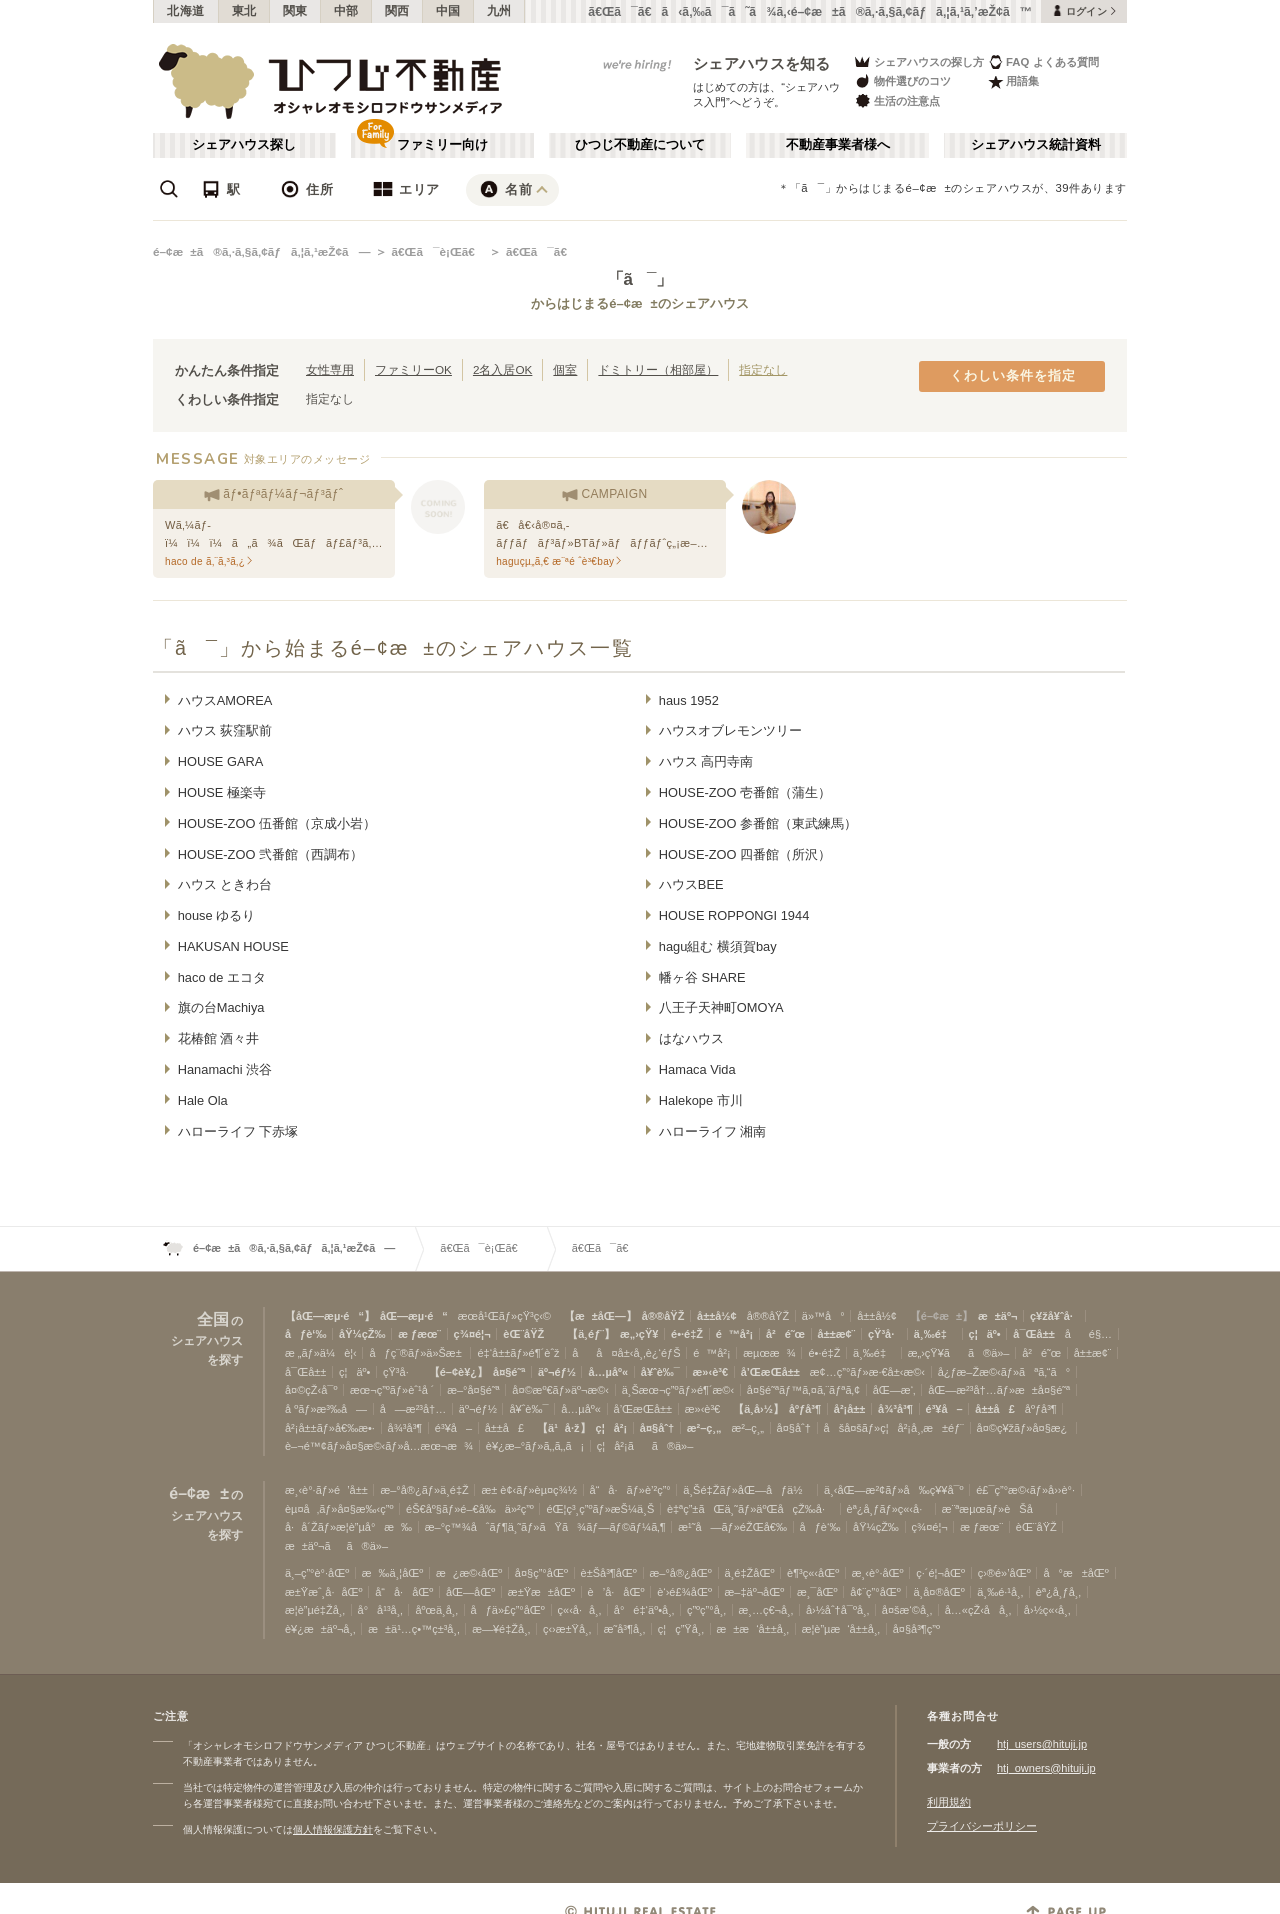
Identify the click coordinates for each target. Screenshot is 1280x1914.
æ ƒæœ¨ (419, 1334)
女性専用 (330, 369)
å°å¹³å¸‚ (380, 1610)
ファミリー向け (442, 145)
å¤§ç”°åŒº (541, 1573)
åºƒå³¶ (805, 1409)
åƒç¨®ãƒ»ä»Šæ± (416, 1353)
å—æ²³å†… (413, 1409)
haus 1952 (689, 700)
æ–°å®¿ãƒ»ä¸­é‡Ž (424, 1490)
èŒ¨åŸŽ (523, 1334)
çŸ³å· (884, 1334)
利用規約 (949, 1802)
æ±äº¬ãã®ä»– (336, 1546)
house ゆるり (217, 915)
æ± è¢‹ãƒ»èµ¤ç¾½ (529, 1490)
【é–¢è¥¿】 (458, 1372)
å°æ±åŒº (1075, 1573)
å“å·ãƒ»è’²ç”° (630, 1490)
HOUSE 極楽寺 (222, 792)
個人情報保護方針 (333, 1829)
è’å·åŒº (616, 1592)
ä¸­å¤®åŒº (938, 1592)
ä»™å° (823, 1316)
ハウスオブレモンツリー (730, 730)
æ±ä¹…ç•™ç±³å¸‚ (413, 1629)
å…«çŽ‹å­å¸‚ (978, 1610)
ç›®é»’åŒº (1004, 1573)
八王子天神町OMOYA (721, 1007)
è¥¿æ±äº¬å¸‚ (320, 1629)
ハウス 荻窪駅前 (225, 730)
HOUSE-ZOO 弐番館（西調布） (270, 854)
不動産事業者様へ (838, 145)
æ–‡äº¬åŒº (755, 1592)
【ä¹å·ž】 (563, 1428)
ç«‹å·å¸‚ (580, 1610)
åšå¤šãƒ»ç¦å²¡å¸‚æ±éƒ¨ (894, 1428)
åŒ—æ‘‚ (894, 1390)
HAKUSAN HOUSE (233, 946)
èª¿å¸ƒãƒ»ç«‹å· (888, 1509)
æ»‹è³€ (710, 1372)
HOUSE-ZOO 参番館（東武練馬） (758, 823)
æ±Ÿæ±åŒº (541, 1592)
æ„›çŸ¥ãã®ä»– (959, 1353)
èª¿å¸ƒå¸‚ (1058, 1592)
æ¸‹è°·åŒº (878, 1573)
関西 (397, 11)
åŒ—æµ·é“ (414, 1316)
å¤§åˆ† (657, 1428)
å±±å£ (994, 1409)
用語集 (1013, 81)
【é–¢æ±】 (941, 1316)
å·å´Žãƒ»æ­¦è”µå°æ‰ (348, 1527)
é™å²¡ (735, 1334)
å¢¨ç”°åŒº (875, 1592)
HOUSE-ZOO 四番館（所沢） (745, 854)
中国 (448, 11)
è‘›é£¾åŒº (684, 1592)
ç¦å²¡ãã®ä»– (645, 1446)
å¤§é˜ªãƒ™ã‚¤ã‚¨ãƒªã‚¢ (803, 1390)
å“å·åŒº (404, 1592)
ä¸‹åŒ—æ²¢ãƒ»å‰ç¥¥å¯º (894, 1490)
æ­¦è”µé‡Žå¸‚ (315, 1610)
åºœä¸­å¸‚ (436, 1610)
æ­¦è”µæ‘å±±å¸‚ (841, 1629)
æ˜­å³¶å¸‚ (624, 1629)
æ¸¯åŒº (817, 1592)
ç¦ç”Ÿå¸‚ (681, 1629)
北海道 (186, 11)
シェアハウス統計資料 (1036, 145)
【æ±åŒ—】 (600, 1316)
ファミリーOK (413, 369)
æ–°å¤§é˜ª (473, 1390)
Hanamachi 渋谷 (225, 1069)
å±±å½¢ (717, 1316)
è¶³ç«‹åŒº (813, 1573)
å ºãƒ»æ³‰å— (326, 1409)
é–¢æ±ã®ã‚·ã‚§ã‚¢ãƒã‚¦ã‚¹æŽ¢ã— (261, 252)
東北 (244, 11)
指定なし (763, 369)
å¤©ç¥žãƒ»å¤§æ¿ (1024, 1428)
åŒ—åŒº (470, 1592)
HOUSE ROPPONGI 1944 (734, 915)
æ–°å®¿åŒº (681, 1573)
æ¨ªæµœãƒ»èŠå (996, 1509)
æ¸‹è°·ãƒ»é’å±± (326, 1490)
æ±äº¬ (997, 1316)
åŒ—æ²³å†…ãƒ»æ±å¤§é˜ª (999, 1390)
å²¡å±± (850, 1409)
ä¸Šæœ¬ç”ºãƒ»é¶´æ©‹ (678, 1390)
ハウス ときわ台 (225, 884)
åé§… (1088, 1334)
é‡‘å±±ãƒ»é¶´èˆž (518, 1353)
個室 (565, 369)
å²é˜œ (785, 1334)
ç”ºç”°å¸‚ (706, 1610)
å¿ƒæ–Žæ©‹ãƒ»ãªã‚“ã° (1004, 1372)
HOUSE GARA (221, 761)
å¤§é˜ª (509, 1372)
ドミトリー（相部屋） (658, 369)
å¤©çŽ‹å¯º (311, 1390)
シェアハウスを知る (762, 63)
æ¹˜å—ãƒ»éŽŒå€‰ (732, 1527)
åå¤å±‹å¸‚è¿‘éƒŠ (626, 1353)
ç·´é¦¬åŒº (940, 1573)
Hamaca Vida (697, 1069)
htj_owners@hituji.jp (1046, 1768)
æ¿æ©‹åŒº (469, 1573)
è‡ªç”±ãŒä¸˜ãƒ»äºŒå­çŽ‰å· (750, 1509)
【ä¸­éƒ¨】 (591, 1334)
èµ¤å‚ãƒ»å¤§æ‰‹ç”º (339, 1509)
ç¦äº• (985, 1334)
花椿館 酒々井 (219, 1038)
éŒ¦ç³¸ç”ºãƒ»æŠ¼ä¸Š (600, 1509)
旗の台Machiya (221, 1007)
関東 (295, 11)
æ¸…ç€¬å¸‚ (766, 1610)
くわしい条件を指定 (1013, 376)
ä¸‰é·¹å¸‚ (1000, 1592)
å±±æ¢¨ (837, 1334)
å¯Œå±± (1033, 1334)
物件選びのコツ (902, 81)
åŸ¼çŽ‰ (362, 1334)
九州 (499, 11)
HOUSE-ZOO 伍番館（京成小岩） (277, 823)
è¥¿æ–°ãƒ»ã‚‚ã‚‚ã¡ (535, 1446)
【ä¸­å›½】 (758, 1409)
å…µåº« (608, 1372)
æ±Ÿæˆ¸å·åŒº (324, 1592)
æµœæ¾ (769, 1353)
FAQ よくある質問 (1043, 61)
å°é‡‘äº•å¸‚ (644, 1610)
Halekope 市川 (701, 1100)
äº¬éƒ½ (557, 1372)
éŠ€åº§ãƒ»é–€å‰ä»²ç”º (470, 1509)
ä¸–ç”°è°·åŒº (317, 1573)
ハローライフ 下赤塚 (238, 1131)
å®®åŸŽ (663, 1316)
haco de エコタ (222, 977)
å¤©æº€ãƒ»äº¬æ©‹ (560, 1390)
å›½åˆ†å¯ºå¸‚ (837, 1610)
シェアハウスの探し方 (918, 61)
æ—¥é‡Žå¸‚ (501, 1629)
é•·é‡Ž (687, 1334)
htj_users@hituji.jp (1042, 1744)
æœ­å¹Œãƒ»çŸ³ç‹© (504, 1316)
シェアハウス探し (244, 145)
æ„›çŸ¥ (639, 1334)
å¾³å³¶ (895, 1409)
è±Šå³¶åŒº (609, 1573)
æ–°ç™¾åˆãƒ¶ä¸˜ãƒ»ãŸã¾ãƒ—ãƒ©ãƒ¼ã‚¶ (545, 1527)
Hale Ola (203, 1100)
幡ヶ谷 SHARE (702, 977)
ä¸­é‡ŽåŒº (750, 1573)
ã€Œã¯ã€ (541, 252)
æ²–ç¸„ (704, 1428)
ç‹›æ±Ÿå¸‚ (567, 1629)
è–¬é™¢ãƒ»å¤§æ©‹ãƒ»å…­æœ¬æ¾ (379, 1446)
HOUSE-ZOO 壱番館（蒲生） (745, 792)
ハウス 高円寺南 (706, 761)
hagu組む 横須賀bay (718, 946)
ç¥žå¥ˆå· (1055, 1316)
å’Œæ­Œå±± (770, 1372)
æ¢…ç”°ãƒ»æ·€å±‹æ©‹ (867, 1372)
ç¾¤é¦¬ (472, 1334)
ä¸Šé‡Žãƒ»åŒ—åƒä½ (747, 1490)
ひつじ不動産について (640, 145)
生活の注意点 (896, 100)
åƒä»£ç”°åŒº (508, 1610)
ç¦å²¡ (612, 1428)
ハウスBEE (691, 884)
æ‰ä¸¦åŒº (393, 1573)
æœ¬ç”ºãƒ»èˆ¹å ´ (392, 1390)
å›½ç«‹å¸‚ (1047, 1610)
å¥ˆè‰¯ (660, 1372)
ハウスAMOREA (225, 700)
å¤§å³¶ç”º (916, 1629)
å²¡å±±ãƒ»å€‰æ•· (330, 1428)
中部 (346, 11)
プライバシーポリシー (982, 1826)
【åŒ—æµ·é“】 (330, 1316)
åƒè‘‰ (305, 1334)
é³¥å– (944, 1409)
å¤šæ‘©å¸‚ (907, 1610)
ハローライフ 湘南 (713, 1131)
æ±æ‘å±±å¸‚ (753, 1629)
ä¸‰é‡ (935, 1334)
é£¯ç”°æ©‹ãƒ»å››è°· (1025, 1490)
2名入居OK (502, 369)
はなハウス (691, 1038)
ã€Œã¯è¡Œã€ (437, 252)
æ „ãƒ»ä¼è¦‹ (321, 1353)
